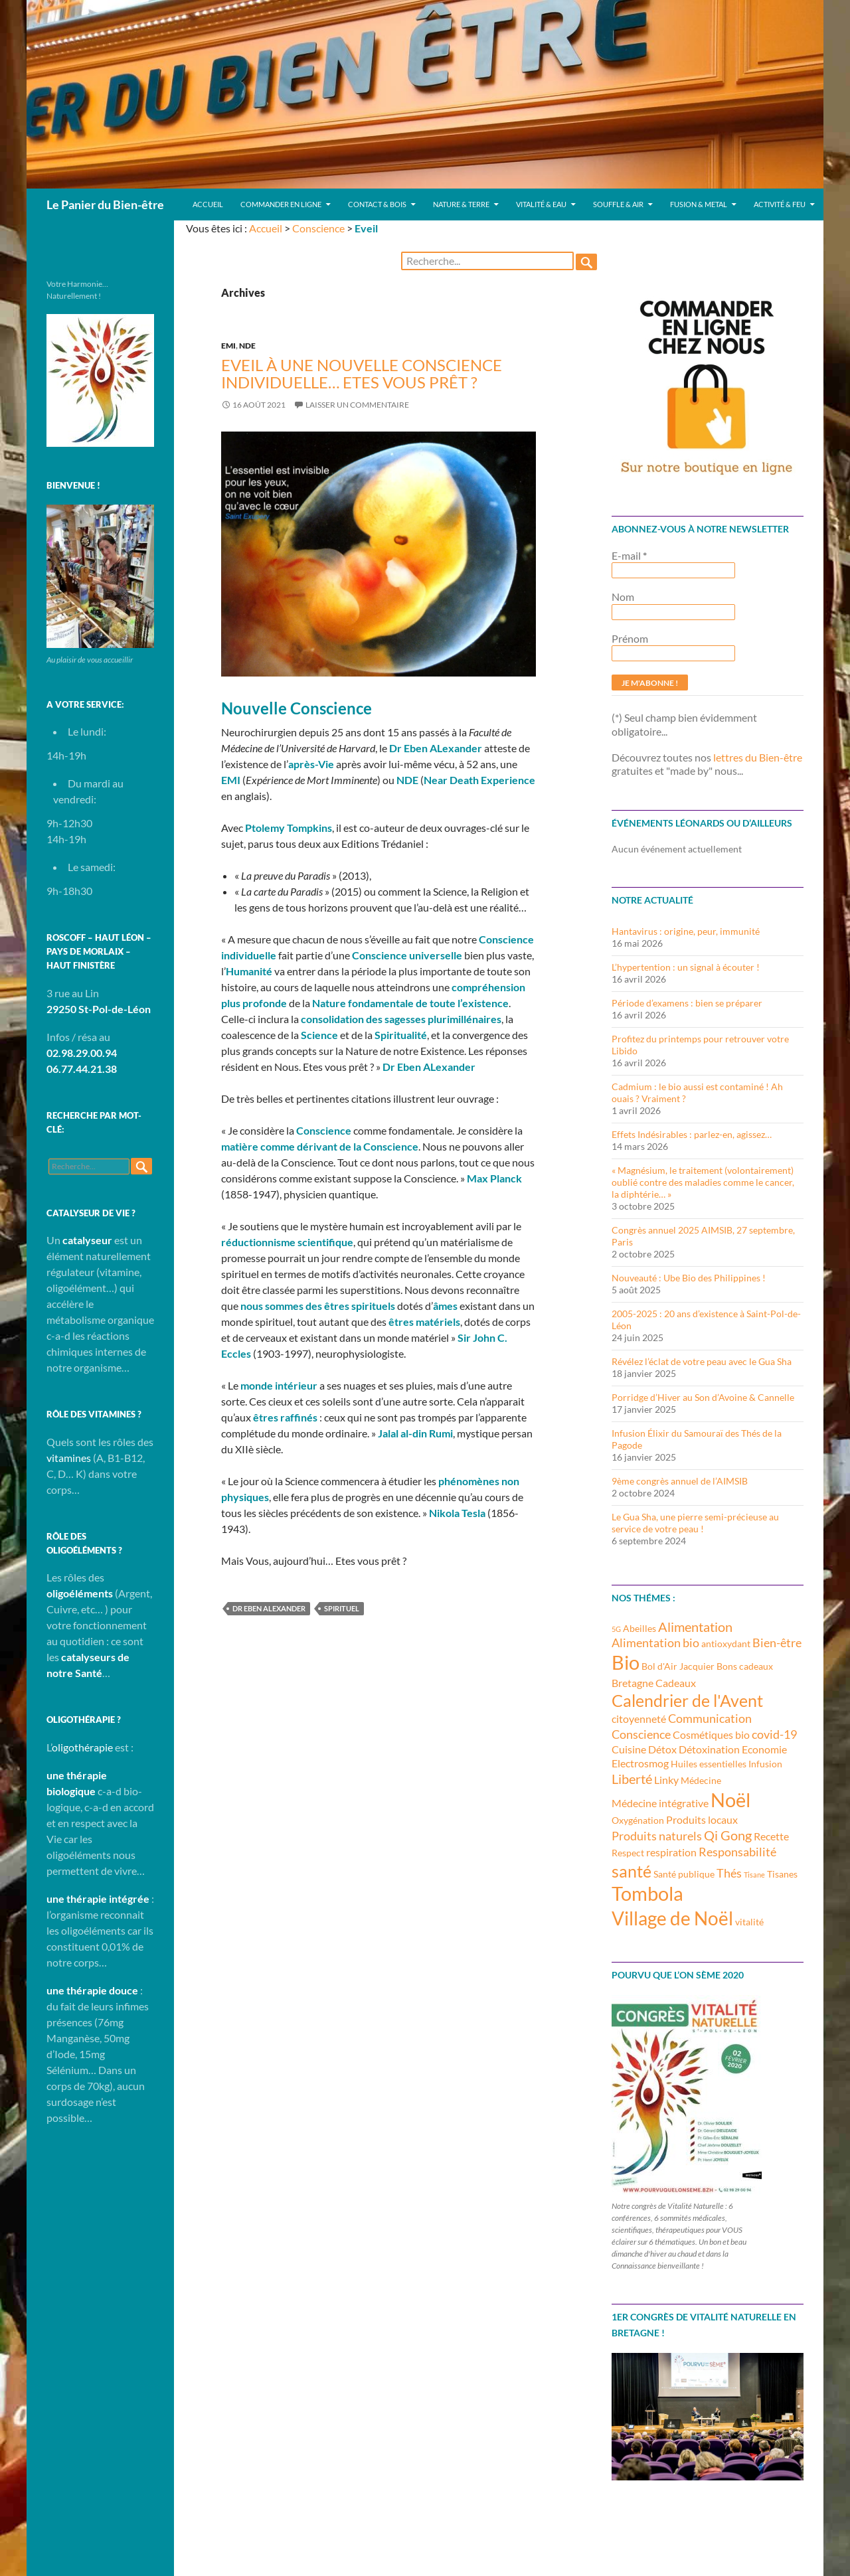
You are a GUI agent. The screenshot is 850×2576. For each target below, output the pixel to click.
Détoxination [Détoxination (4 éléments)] (709, 1749)
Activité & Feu (780, 204)
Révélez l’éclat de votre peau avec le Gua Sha (702, 1361)
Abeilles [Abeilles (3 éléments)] (639, 1628)
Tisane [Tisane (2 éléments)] (754, 1874)
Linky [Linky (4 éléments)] (666, 1779)
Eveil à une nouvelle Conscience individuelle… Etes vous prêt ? (361, 373)
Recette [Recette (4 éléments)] (771, 1836)
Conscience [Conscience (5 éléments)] (641, 1734)
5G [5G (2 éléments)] (616, 1629)
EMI (228, 346)
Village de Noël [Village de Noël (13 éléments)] (672, 1918)
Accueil (208, 204)
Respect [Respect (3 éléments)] (628, 1852)
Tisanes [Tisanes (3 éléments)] (782, 1874)
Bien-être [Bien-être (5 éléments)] (777, 1642)
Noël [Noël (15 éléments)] (730, 1799)
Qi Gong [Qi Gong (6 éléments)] (728, 1835)
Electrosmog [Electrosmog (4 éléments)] (640, 1763)
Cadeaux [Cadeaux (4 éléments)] (675, 1682)
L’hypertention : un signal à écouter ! (686, 967)
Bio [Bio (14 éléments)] (625, 1662)
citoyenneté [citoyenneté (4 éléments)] (639, 1718)
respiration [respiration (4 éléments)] (671, 1852)
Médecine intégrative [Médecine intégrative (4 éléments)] (660, 1803)
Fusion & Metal (698, 204)
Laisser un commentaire (357, 405)
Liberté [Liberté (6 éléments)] (632, 1779)
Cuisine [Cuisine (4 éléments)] (629, 1749)
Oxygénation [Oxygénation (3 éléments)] (638, 1820)
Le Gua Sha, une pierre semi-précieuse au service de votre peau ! (695, 1522)
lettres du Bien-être (757, 757)
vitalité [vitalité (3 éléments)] (749, 1921)
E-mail (629, 555)
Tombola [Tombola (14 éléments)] (647, 1893)
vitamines (68, 1457)
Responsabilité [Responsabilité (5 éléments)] (737, 1851)
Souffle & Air (618, 204)
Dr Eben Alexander (268, 1608)
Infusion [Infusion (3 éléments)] (765, 1763)
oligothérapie (82, 1747)
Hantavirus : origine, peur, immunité (686, 931)
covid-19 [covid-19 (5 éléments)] (774, 1734)
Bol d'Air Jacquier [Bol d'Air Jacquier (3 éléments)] (678, 1666)
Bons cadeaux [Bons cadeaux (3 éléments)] (745, 1666)
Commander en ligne (280, 204)
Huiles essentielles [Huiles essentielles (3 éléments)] (708, 1763)
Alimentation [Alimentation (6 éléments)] (695, 1627)
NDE (247, 346)
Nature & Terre (461, 204)
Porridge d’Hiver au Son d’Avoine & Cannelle (703, 1397)
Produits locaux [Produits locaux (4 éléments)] (702, 1819)
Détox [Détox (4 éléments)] (662, 1749)
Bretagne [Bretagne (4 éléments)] (632, 1682)
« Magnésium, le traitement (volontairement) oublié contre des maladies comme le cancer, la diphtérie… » (703, 1182)
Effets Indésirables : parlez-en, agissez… (692, 1134)
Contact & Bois (377, 204)
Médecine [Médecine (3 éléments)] (701, 1780)
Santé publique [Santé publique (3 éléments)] (684, 1874)
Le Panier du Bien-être (105, 204)
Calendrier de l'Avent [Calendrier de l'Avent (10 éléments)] (687, 1700)
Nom (623, 596)
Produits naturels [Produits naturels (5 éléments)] (657, 1835)
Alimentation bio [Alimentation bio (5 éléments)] (655, 1642)
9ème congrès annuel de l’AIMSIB (680, 1481)
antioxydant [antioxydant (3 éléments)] (725, 1643)
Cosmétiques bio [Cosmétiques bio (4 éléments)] (711, 1734)
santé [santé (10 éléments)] (631, 1871)
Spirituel (341, 1608)
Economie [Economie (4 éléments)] (764, 1749)
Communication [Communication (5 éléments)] (710, 1718)
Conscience (318, 228)
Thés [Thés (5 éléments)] (729, 1873)
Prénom (630, 638)
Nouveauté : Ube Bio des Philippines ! (689, 1277)
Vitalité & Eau (541, 204)
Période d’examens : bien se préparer (687, 1002)
